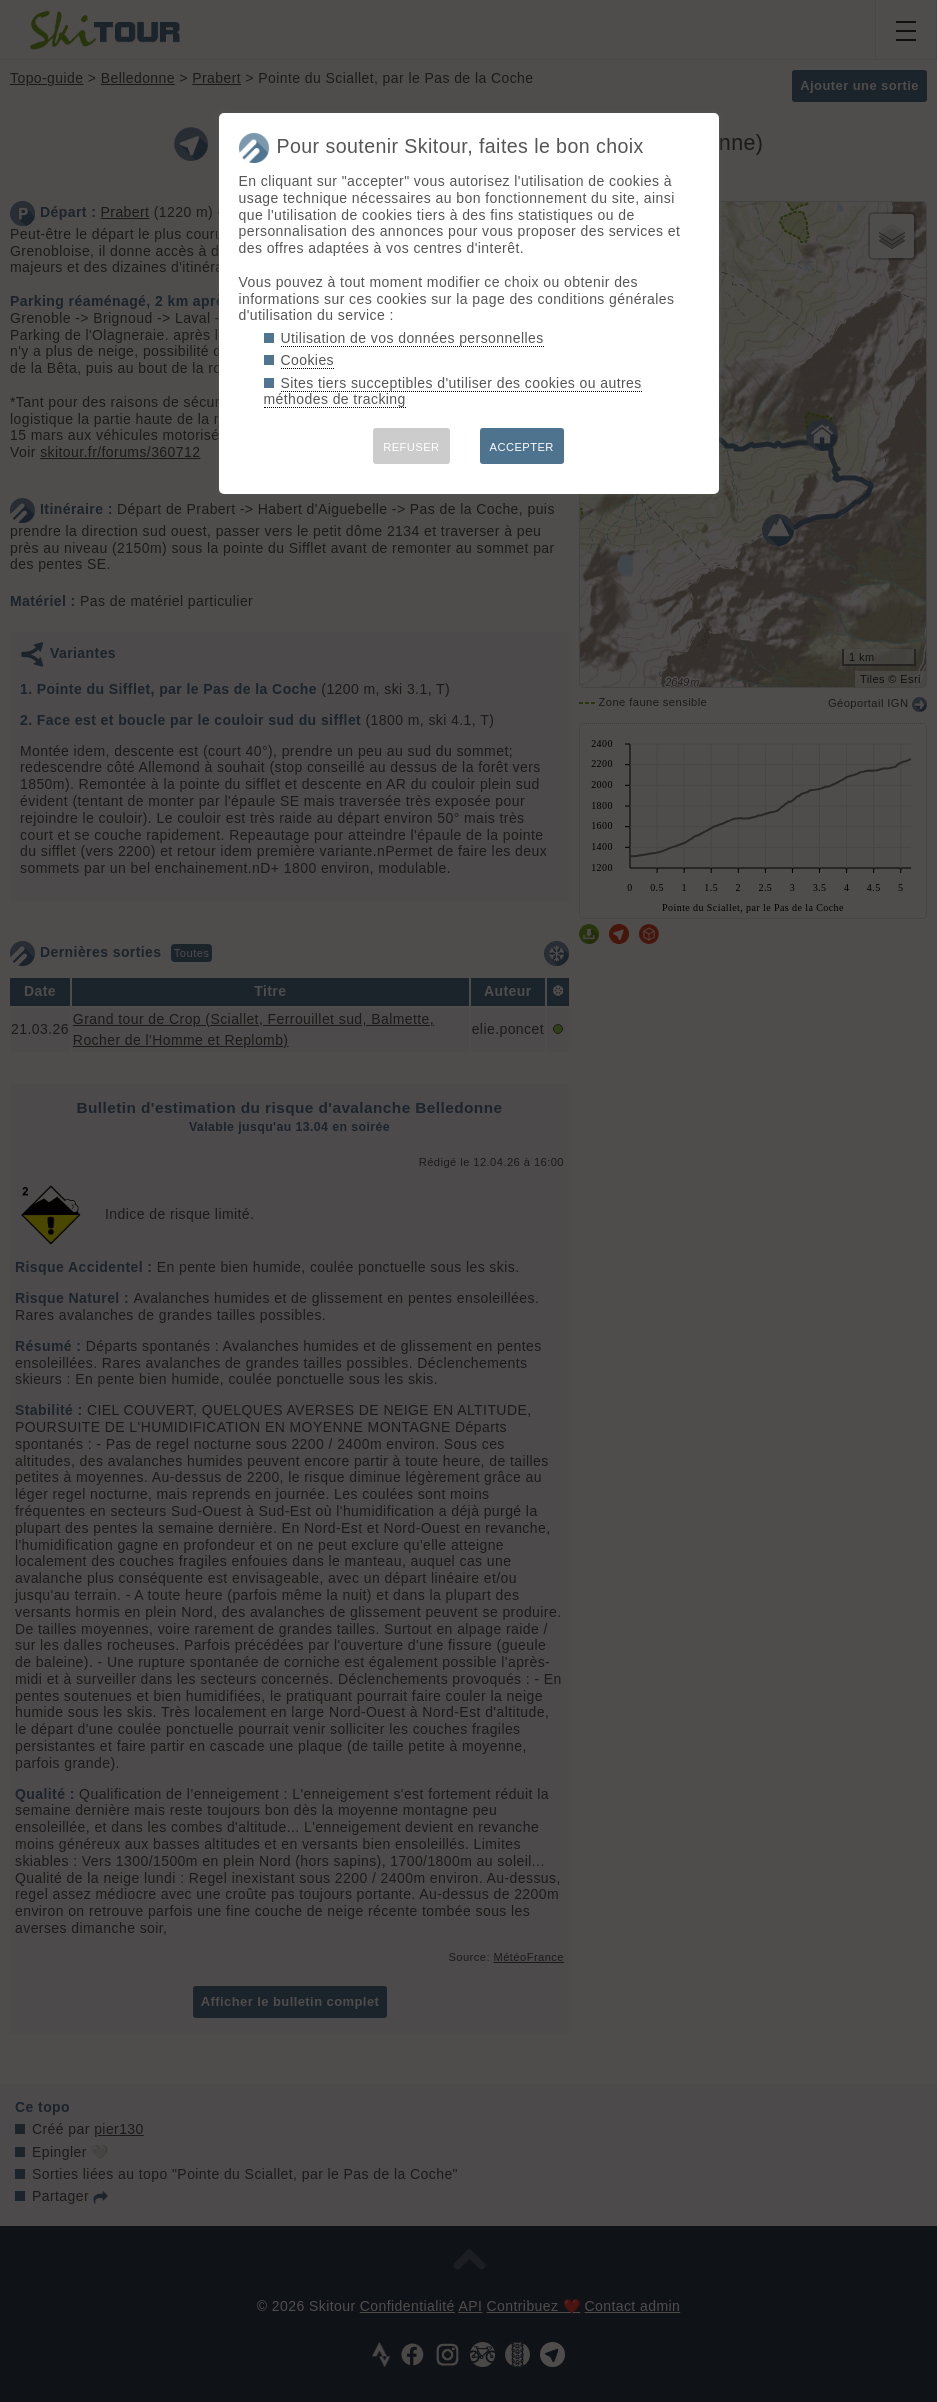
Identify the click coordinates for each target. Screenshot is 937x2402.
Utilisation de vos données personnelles (412, 338)
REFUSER (411, 447)
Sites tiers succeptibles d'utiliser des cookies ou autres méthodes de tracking (453, 391)
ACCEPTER (522, 447)
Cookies (308, 360)
